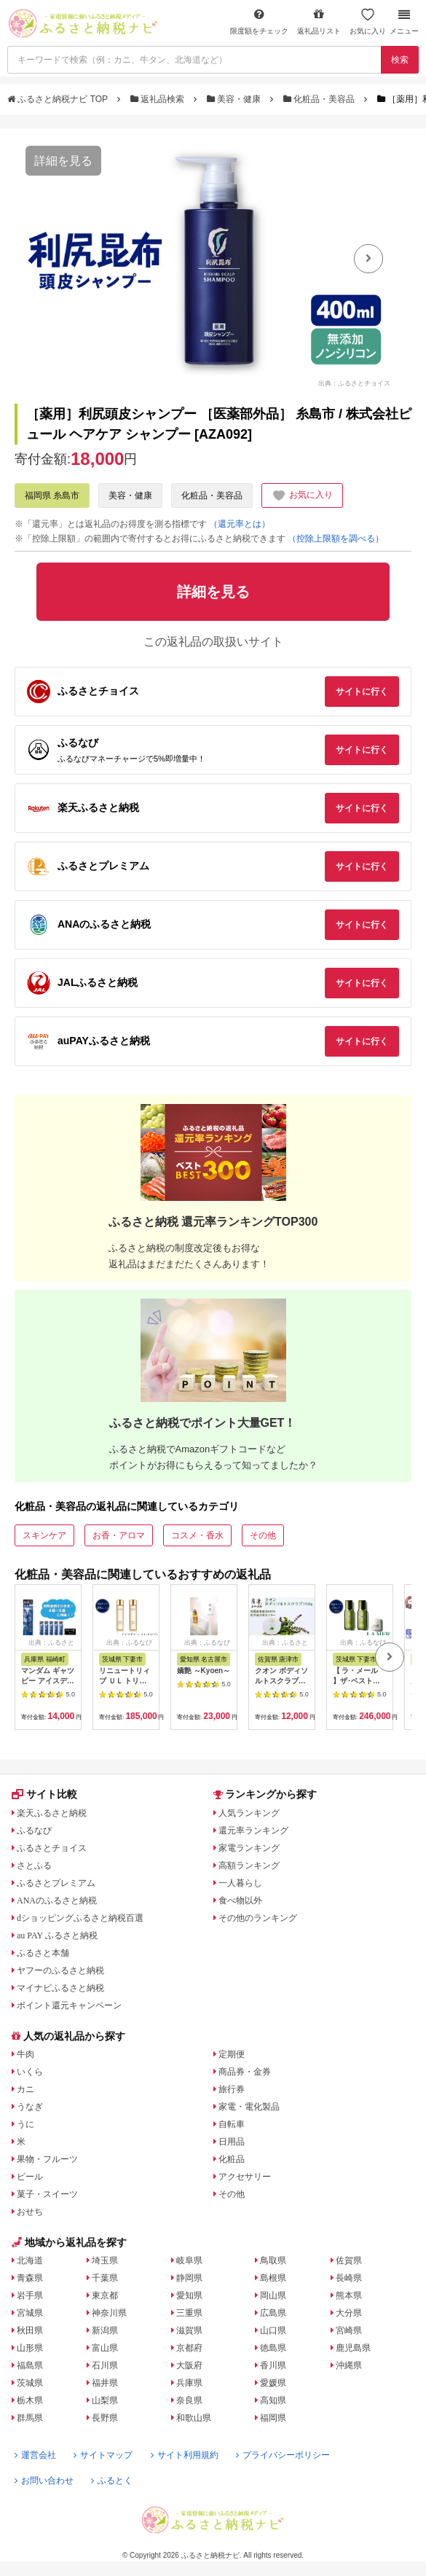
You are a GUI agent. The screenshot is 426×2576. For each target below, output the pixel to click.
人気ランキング (249, 1813)
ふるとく (112, 2480)
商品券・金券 (244, 2071)
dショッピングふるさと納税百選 (80, 1918)
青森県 (30, 2278)
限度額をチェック (259, 21)
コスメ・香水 (197, 1535)
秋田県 (30, 2330)
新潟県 (105, 2330)
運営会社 (35, 2455)
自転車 (231, 2124)
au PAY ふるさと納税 (57, 1935)
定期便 (231, 2054)
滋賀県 (189, 2330)
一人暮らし (240, 1883)
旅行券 (231, 2089)
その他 (263, 1535)
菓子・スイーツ (47, 2194)
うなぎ (30, 2106)
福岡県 (273, 2417)
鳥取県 (273, 2260)
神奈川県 (109, 2313)
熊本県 (349, 2295)
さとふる (34, 1865)
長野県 (105, 2417)
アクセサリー (244, 2176)
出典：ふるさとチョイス (354, 383)
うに (25, 2124)
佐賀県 (349, 2260)
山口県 (273, 2330)
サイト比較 (44, 1794)
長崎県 (349, 2278)
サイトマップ (103, 2455)
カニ (25, 2089)
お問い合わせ (44, 2480)
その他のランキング (257, 1918)
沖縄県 (349, 2365)
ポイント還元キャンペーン (69, 2005)
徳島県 (273, 2348)
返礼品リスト (319, 21)
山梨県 (105, 2400)
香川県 (273, 2365)
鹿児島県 (353, 2348)
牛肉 (25, 2054)
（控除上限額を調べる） (336, 538)
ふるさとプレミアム (56, 1883)
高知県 (273, 2400)
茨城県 (30, 2383)
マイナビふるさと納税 (60, 1988)
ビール (30, 2176)
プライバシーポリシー (283, 2455)
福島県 (30, 2365)
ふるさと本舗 (43, 1953)
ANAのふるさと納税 (57, 1900)
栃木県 (30, 2400)
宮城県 (30, 2313)
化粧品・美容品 (320, 99)
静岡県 (189, 2278)
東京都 (105, 2295)
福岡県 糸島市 (52, 495)
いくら (30, 2071)
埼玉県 (105, 2260)
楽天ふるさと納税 (52, 1813)
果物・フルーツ (47, 2159)
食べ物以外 (240, 1900)
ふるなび (34, 1830)
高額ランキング (249, 1865)
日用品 (231, 2141)
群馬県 (30, 2417)
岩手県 (30, 2295)
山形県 (30, 2348)
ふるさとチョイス (52, 1848)
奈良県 (189, 2400)
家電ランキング (249, 1848)
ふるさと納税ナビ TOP (58, 99)
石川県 (105, 2365)
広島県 (273, 2313)
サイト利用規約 (184, 2455)
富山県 (105, 2348)
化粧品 (231, 2159)
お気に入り (368, 21)
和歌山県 (193, 2417)
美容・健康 (235, 99)
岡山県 (273, 2295)
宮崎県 (349, 2330)
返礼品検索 (158, 99)
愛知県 (189, 2295)
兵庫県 (189, 2383)
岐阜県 (189, 2260)
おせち (30, 2211)
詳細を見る (63, 160)
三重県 (189, 2313)
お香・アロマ (118, 1535)
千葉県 (105, 2278)
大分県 (349, 2313)
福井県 (105, 2383)
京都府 (189, 2348)
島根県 (273, 2278)
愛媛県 (273, 2383)
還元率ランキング (253, 1830)
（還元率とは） (239, 524)
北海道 (30, 2260)
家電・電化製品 (249, 2106)
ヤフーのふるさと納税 (60, 1970)
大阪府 (189, 2365)
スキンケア (44, 1535)
